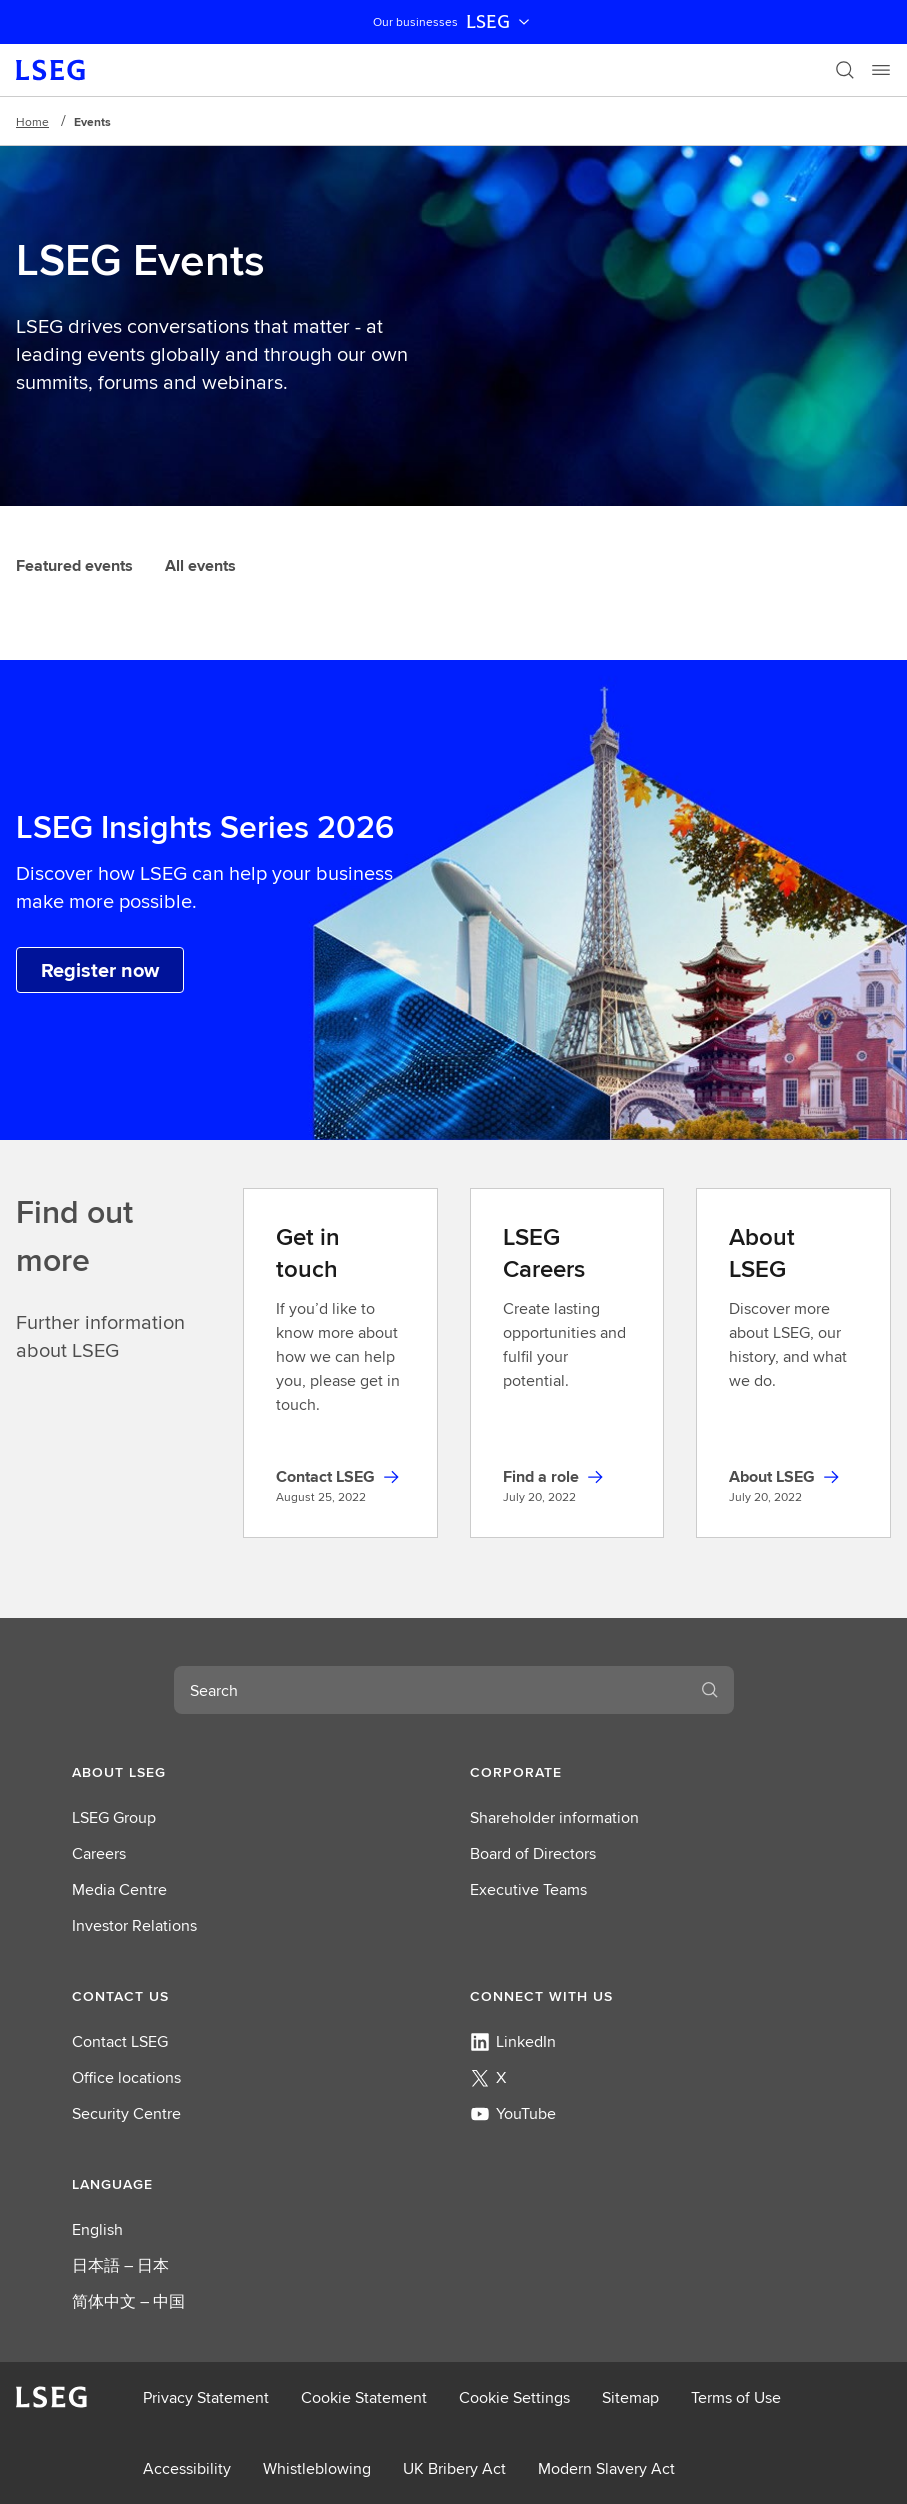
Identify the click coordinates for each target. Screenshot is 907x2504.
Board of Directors (533, 1853)
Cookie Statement (364, 2397)
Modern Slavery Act (606, 2468)
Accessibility (187, 2468)
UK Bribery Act (454, 2468)
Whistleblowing (317, 2468)
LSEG (500, 22)
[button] (255, 1772)
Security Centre (126, 2113)
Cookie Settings (514, 2397)
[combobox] (430, 1690)
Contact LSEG (120, 2041)
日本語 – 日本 (120, 2265)
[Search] (845, 70)
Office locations (126, 2077)
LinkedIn (513, 2041)
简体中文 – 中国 (128, 2301)
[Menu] (881, 70)
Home (32, 121)
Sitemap (630, 2397)
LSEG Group (114, 1817)
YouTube (513, 2113)
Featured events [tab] (74, 565)
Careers (99, 1853)
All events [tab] (200, 565)
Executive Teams (528, 1889)
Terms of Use (736, 2397)
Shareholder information (554, 1817)
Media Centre (119, 1889)
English (97, 2229)
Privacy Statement (206, 2397)
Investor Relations (134, 1925)
